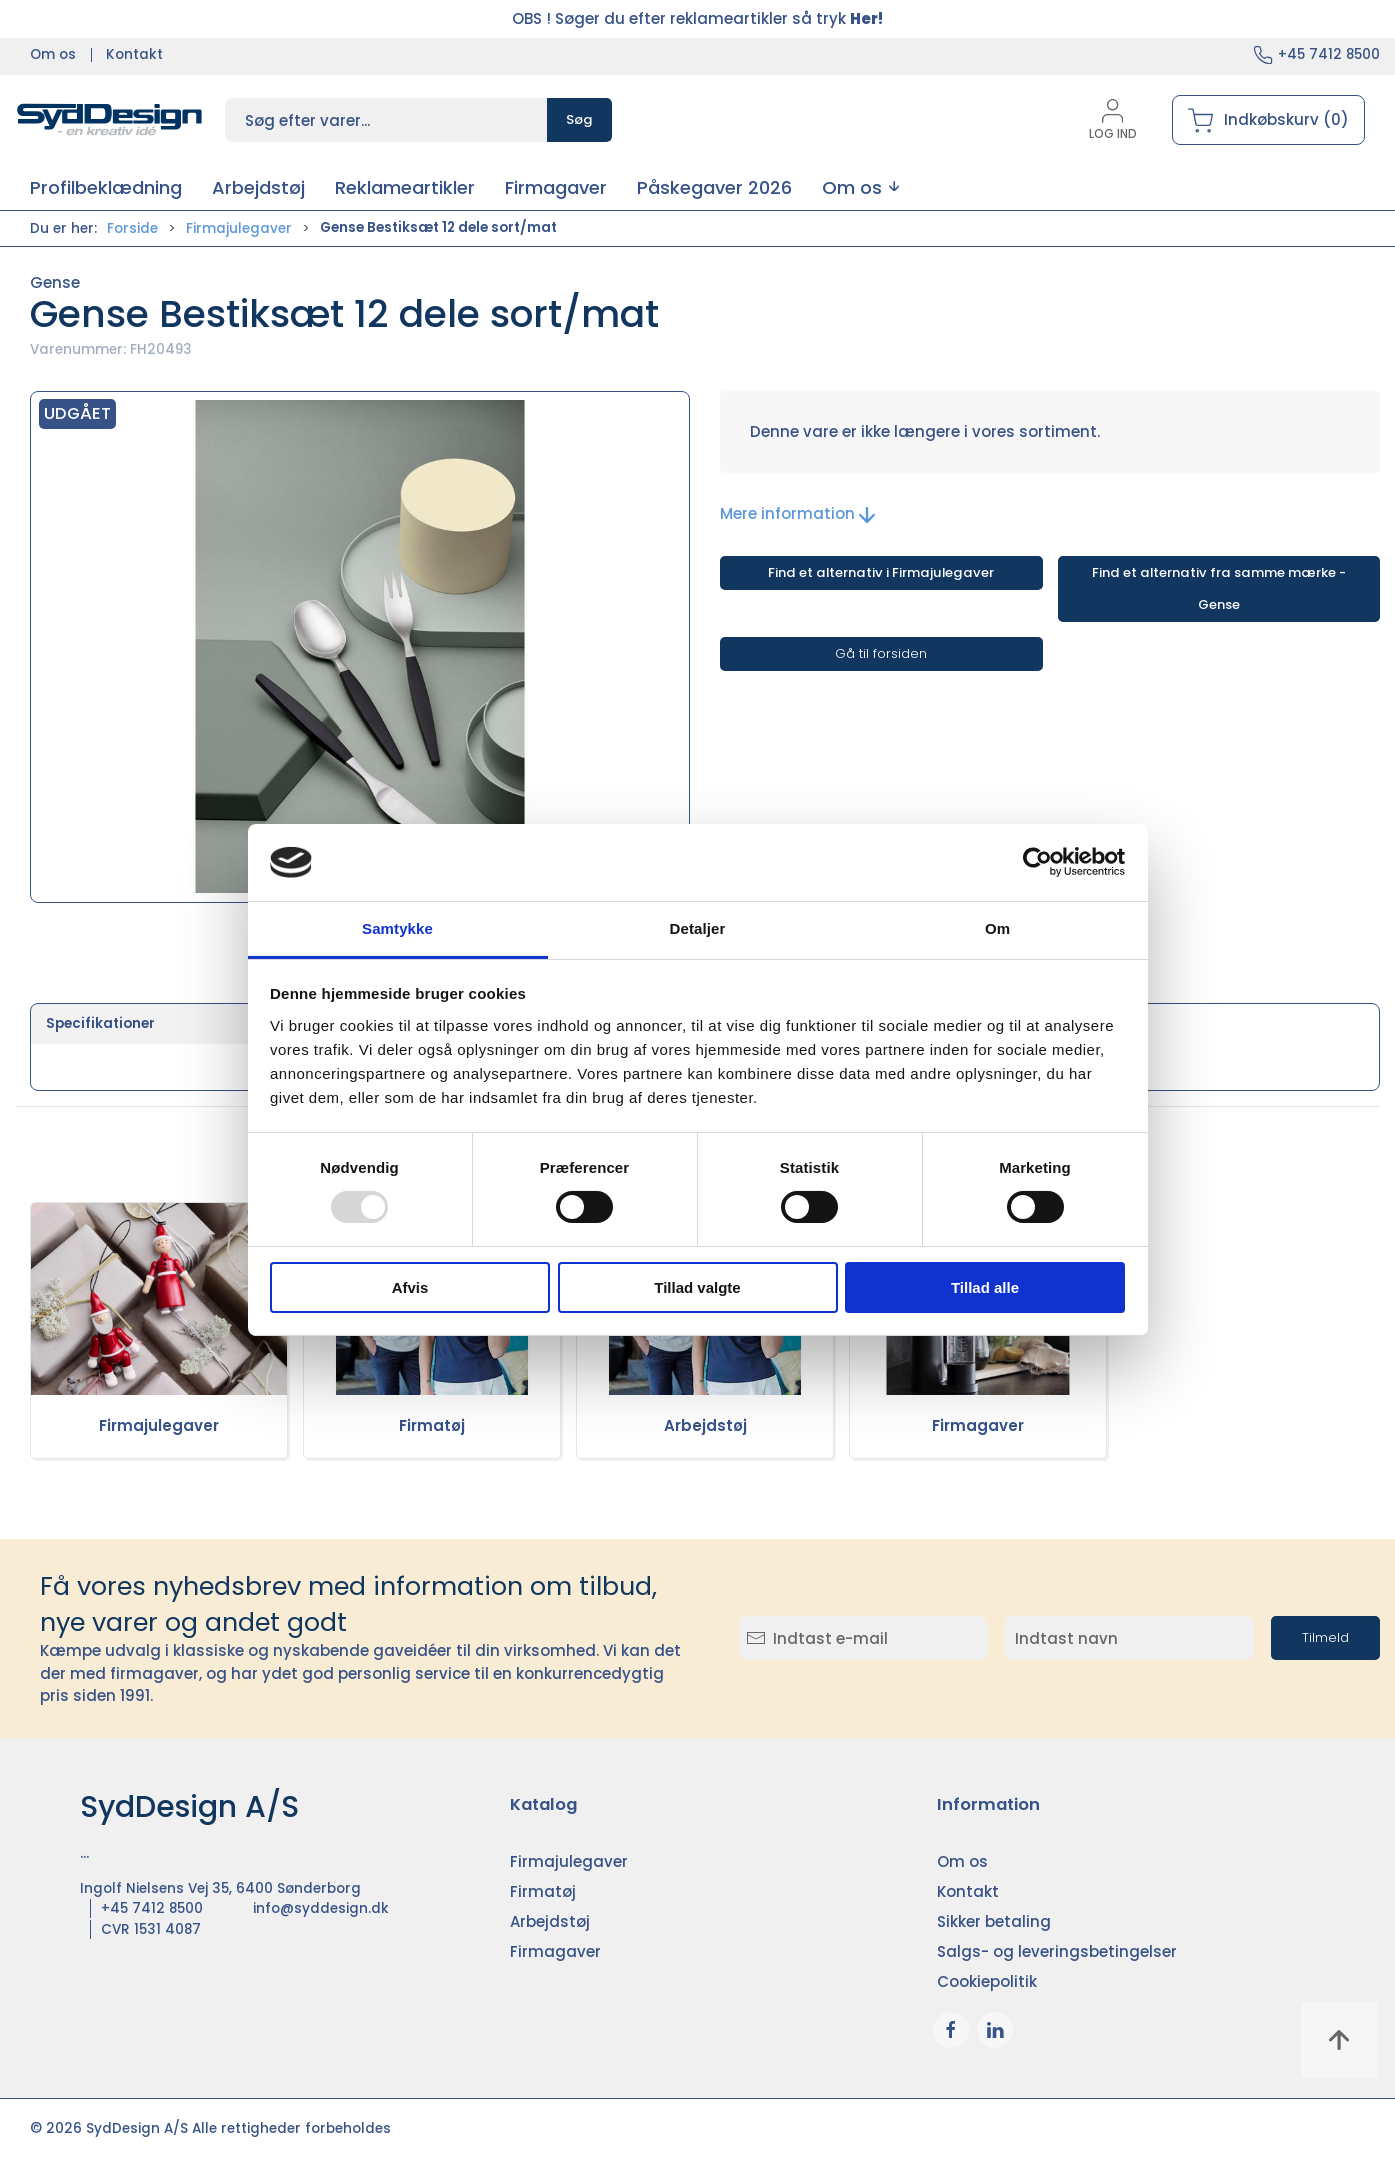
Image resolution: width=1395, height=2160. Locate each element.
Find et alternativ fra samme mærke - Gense (1219, 588)
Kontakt (134, 54)
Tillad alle (985, 1287)
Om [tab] (997, 928)
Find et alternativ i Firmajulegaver (881, 572)
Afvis (410, 1287)
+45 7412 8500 (1329, 54)
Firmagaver (978, 1425)
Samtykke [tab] (397, 928)
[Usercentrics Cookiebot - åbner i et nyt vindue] (1037, 862)
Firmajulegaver (239, 228)
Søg (579, 119)
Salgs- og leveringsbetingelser (1057, 1951)
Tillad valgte (697, 1287)
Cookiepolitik (987, 1981)
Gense (55, 282)
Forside (132, 228)
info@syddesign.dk (321, 1908)
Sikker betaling (994, 1921)
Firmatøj (432, 1425)
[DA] (110, 120)
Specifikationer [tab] (100, 1023)
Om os (53, 54)
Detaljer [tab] (698, 928)
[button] (860, 187)
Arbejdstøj (705, 1425)
